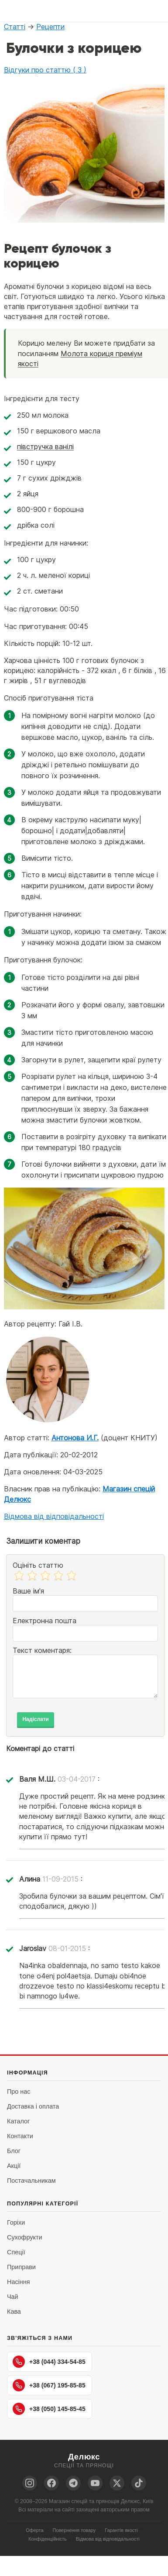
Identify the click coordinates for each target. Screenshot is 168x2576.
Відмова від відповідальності (54, 1516)
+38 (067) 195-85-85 (49, 2385)
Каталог (18, 2121)
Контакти (20, 2136)
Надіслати (35, 1719)
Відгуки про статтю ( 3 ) (45, 69)
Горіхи (16, 2222)
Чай (12, 2296)
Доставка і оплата (33, 2106)
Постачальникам (31, 2180)
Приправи (21, 2266)
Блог (14, 2150)
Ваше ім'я (28, 1591)
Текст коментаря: (42, 1650)
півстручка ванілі (45, 446)
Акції (14, 2165)
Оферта (34, 2530)
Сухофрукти (24, 2237)
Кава (14, 2311)
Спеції (16, 2252)
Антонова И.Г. (75, 1437)
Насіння (18, 2281)
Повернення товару (74, 2530)
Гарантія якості (121, 2530)
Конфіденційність (47, 2539)
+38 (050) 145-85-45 (49, 2409)
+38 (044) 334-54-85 (49, 2362)
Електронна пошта (44, 1620)
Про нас (19, 2091)
